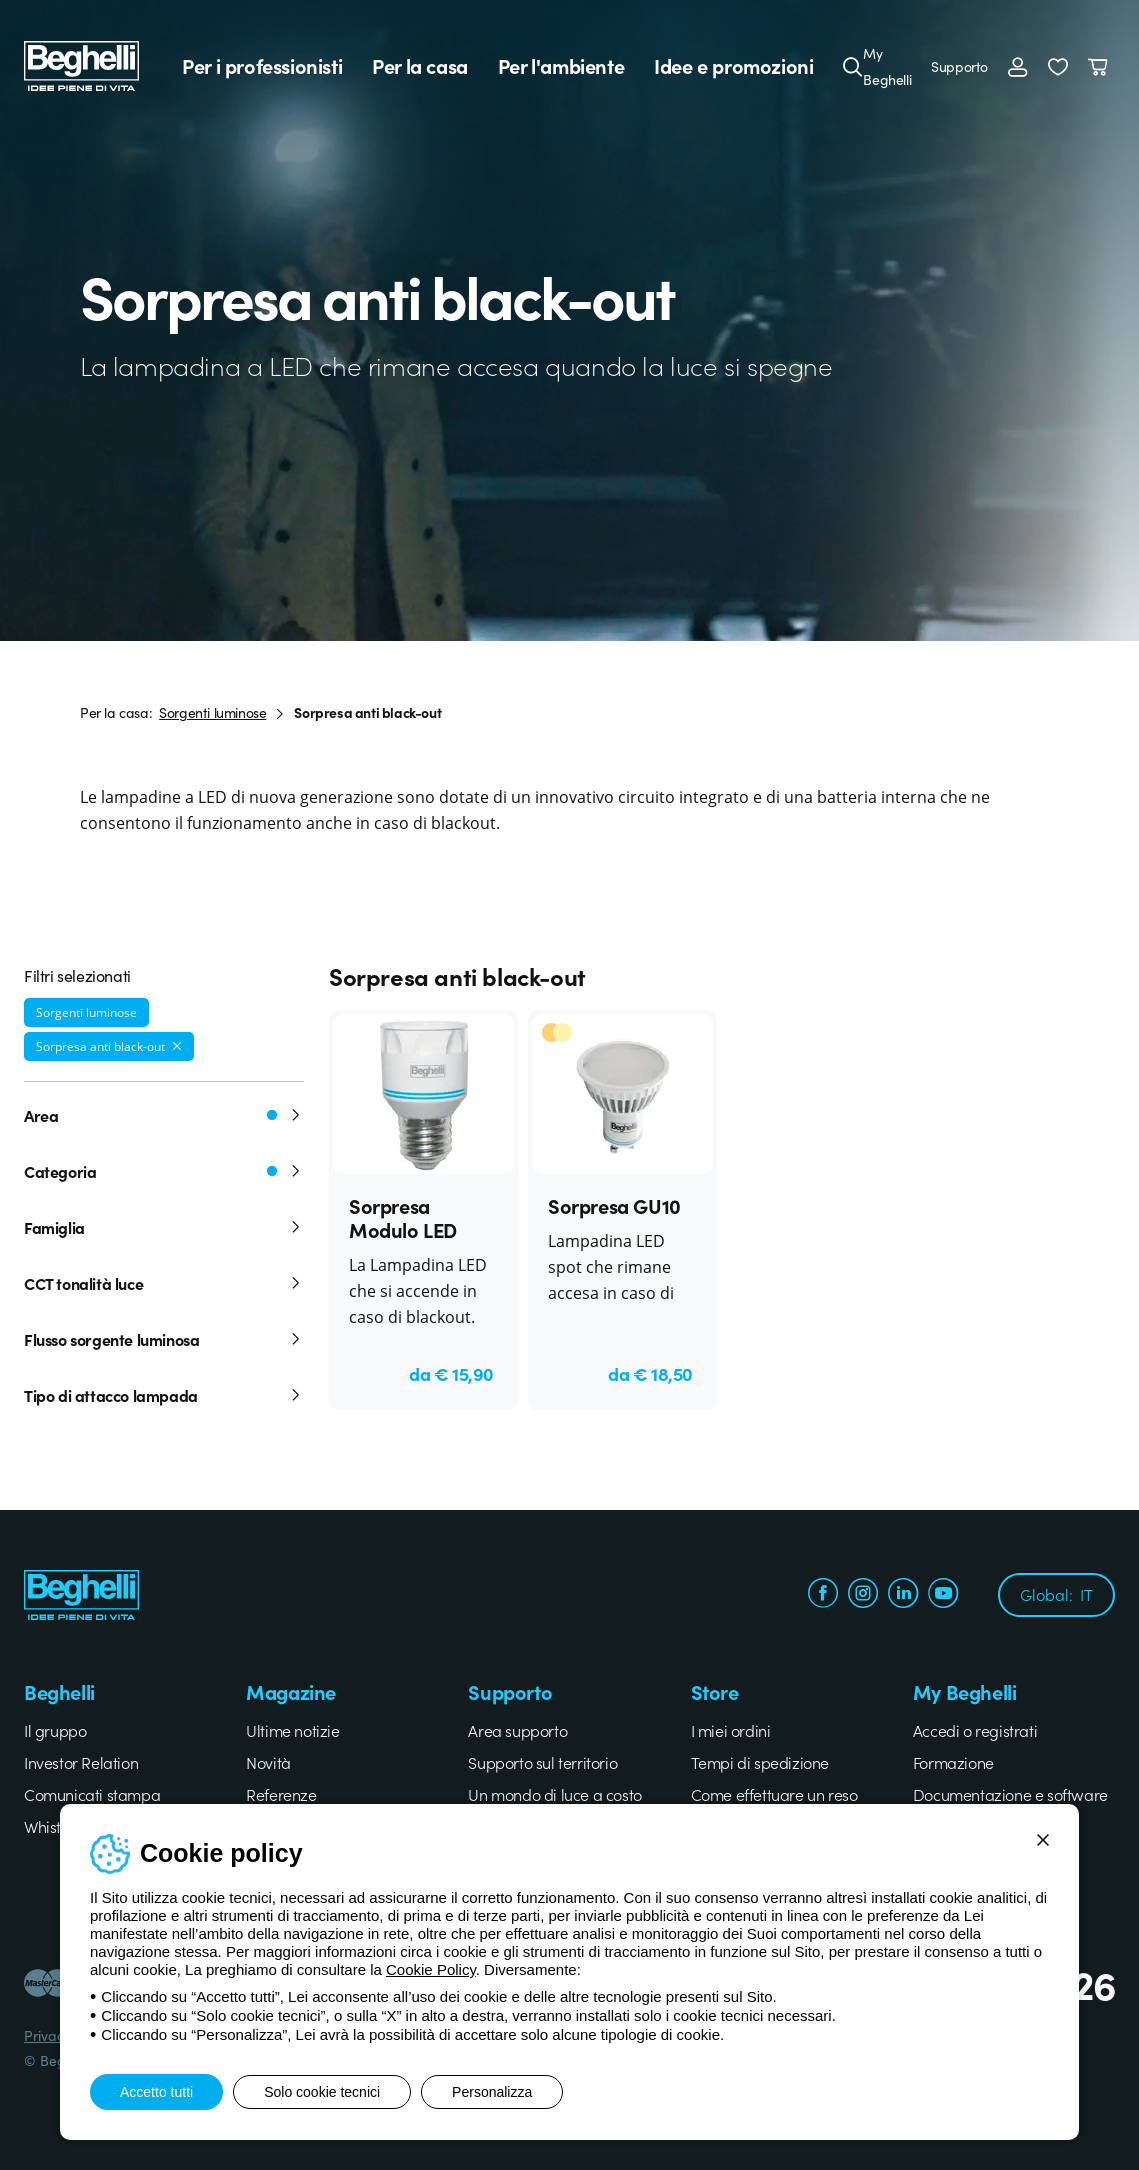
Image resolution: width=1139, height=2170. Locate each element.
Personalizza (492, 2092)
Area (164, 1115)
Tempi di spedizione (760, 1762)
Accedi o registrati (975, 1730)
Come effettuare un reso (774, 1794)
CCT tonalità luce (164, 1283)
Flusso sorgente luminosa (164, 1339)
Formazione (953, 1762)
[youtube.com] (943, 1595)
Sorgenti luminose (212, 712)
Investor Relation (81, 1762)
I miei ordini (731, 1730)
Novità (268, 1762)
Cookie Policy (431, 1969)
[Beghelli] (81, 63)
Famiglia (164, 1227)
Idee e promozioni (733, 66)
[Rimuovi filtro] (177, 1046)
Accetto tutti (156, 2092)
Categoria (164, 1171)
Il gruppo (55, 1730)
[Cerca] (853, 66)
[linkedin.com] (903, 1595)
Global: (1056, 1594)
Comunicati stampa (92, 1794)
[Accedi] (1018, 66)
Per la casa (420, 66)
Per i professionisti (262, 66)
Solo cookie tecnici (322, 2092)
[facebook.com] (823, 1595)
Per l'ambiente (561, 66)
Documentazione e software (1010, 1794)
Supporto (959, 66)
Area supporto (517, 1730)
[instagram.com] (863, 1595)
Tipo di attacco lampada (164, 1395)
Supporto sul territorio (542, 1762)
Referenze (281, 1794)
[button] (1058, 66)
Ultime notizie (292, 1730)
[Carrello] (1101, 66)
